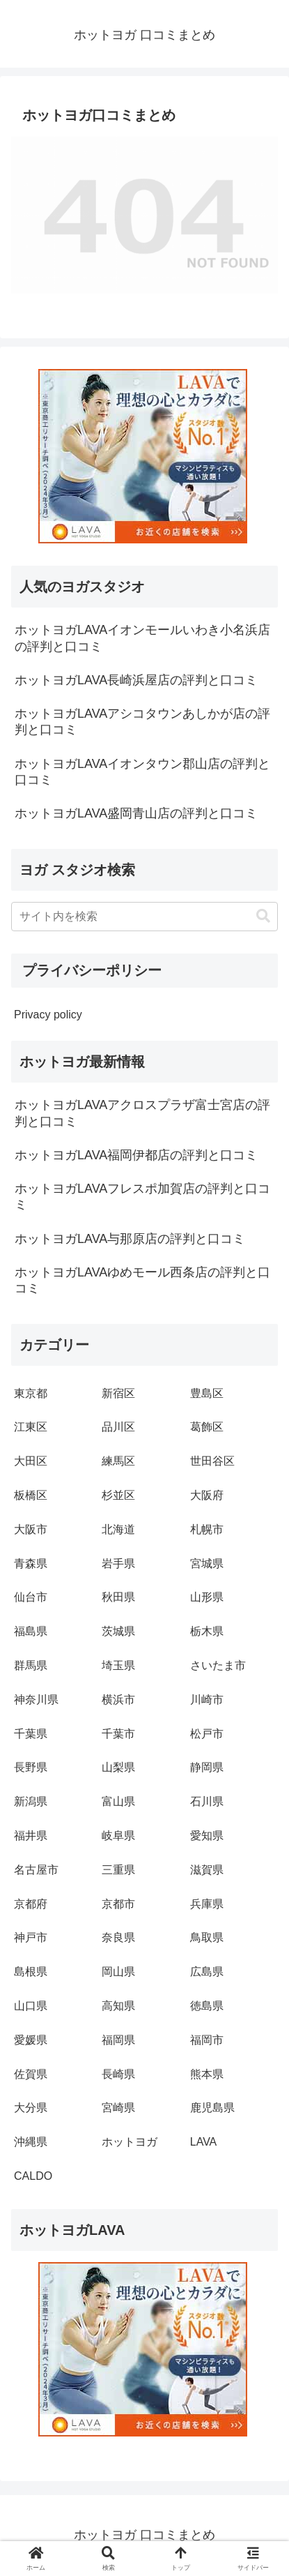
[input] (144, 916)
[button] (263, 916)
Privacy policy (48, 1014)
